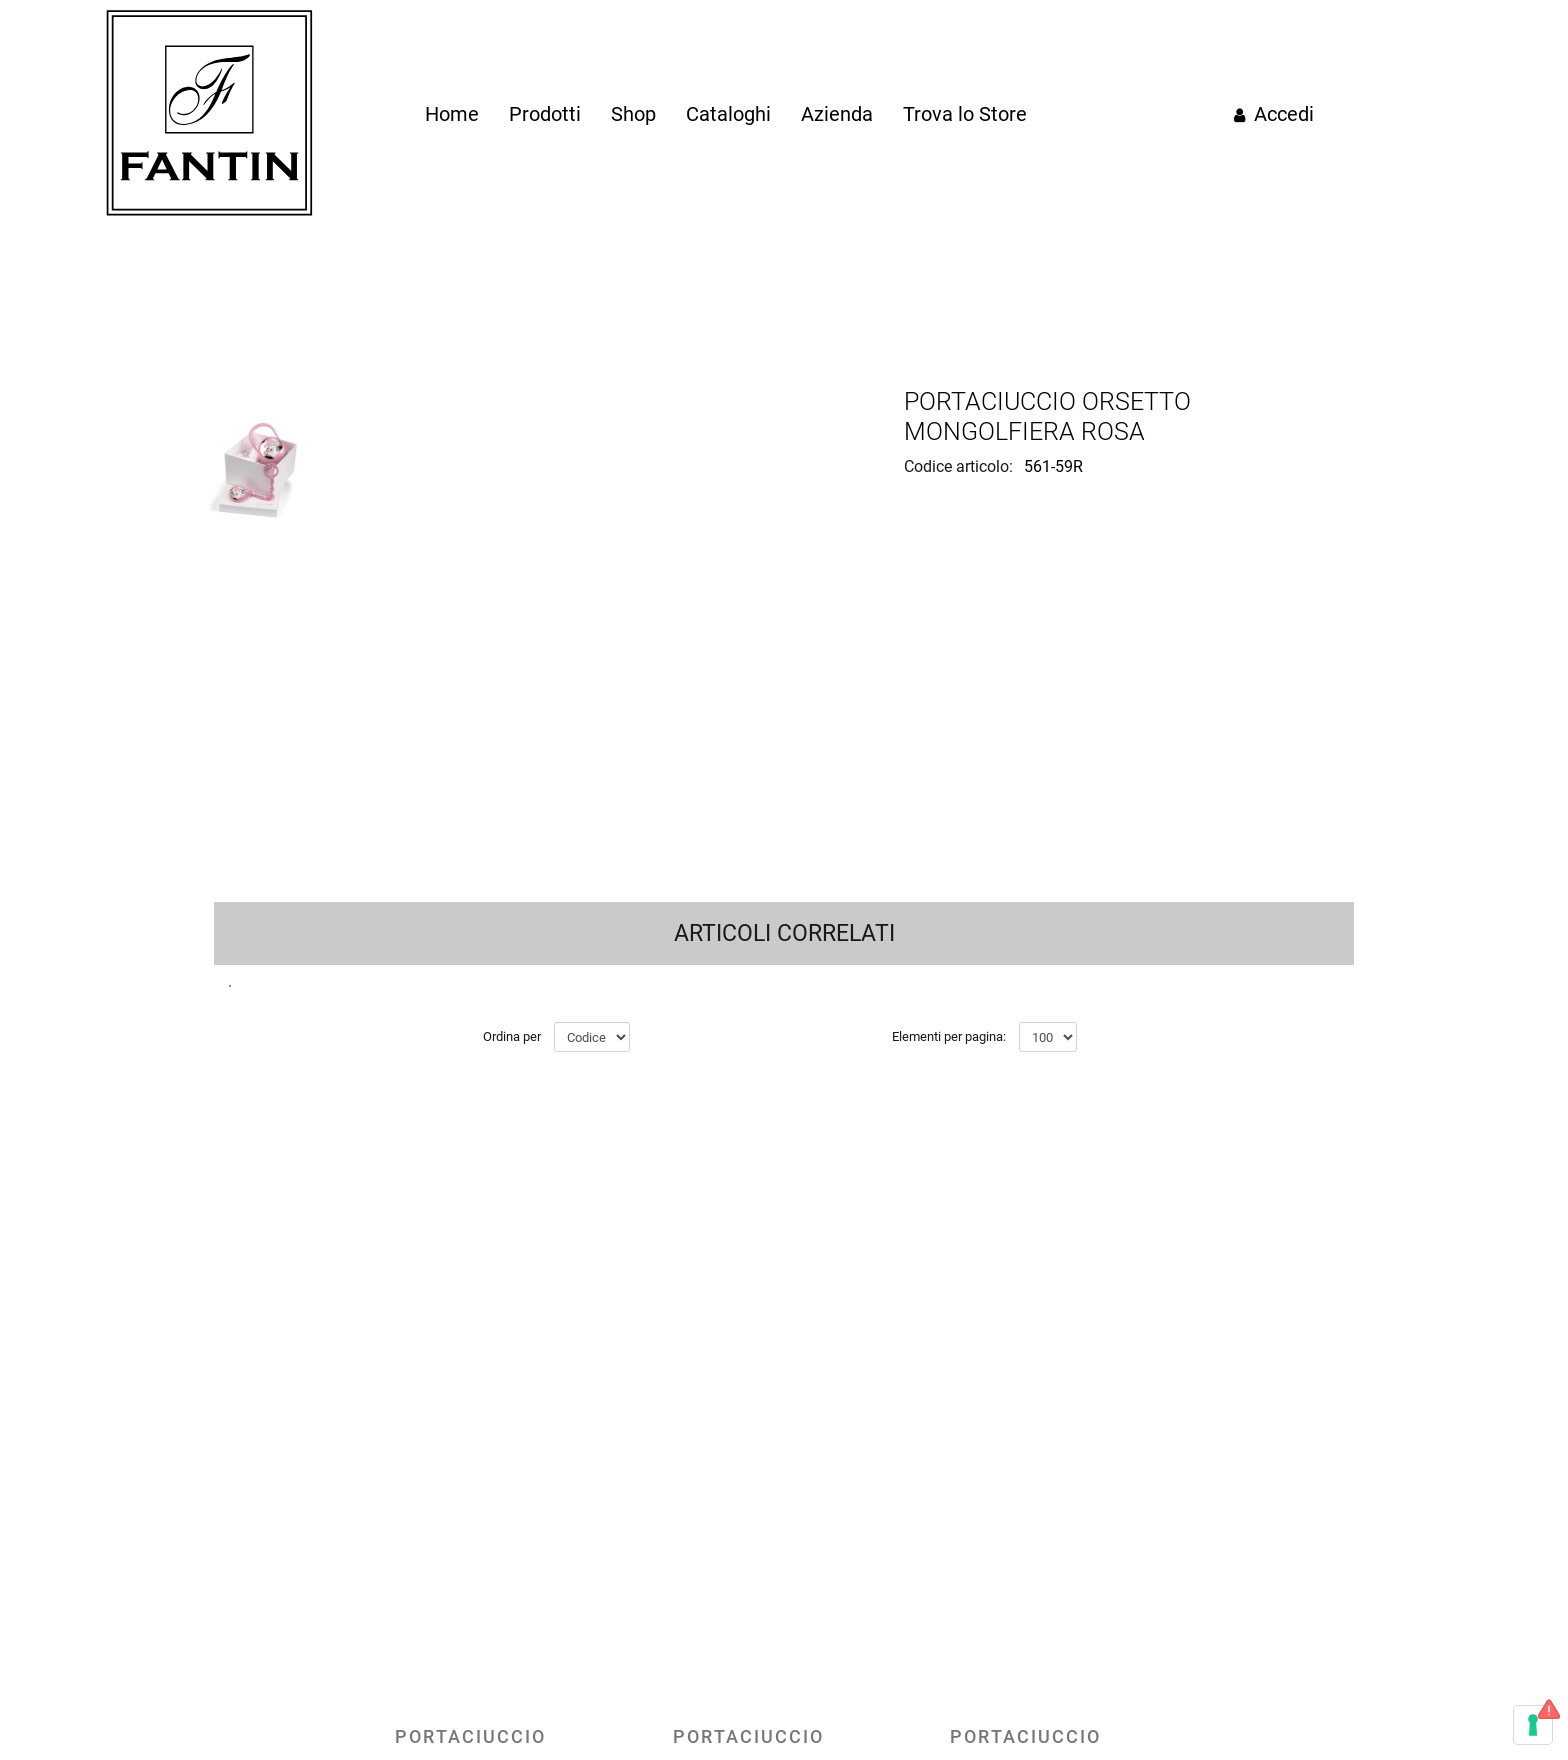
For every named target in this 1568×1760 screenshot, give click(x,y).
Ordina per (512, 1467)
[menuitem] (452, 114)
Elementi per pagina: (949, 1467)
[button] (523, 612)
